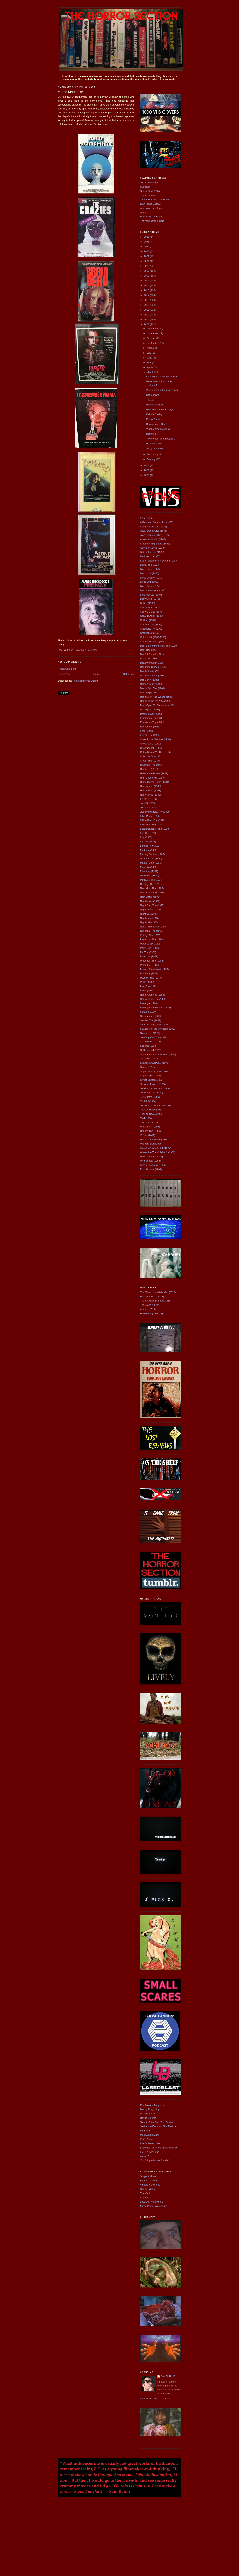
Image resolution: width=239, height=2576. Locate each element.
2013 (147, 300)
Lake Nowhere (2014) (152, 824)
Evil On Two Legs (149, 2152)
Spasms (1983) (148, 1045)
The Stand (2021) (149, 1305)
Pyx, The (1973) (148, 986)
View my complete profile (156, 2399)
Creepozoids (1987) (150, 632)
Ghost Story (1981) (150, 743)
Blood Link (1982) (149, 581)
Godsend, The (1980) (151, 765)
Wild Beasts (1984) (150, 1160)
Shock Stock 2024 (150, 191)
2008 (147, 324)
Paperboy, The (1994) (152, 939)
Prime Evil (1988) (149, 965)
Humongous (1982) (150, 794)
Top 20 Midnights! (149, 182)
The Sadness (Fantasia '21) (155, 1300)
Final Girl (145, 2130)
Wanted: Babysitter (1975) (154, 1139)
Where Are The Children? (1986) (157, 1152)
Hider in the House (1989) (154, 773)
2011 (147, 309)
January (151, 459)
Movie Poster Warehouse (153, 2206)
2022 (147, 256)
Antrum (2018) (148, 1309)
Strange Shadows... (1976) (154, 1062)
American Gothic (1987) (153, 539)
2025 (147, 241)
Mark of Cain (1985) (151, 862)
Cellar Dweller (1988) (151, 615)
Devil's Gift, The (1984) (152, 688)
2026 (147, 236)
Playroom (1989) (149, 956)
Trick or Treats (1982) (151, 1109)
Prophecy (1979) (149, 973)
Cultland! (145, 186)
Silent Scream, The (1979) (154, 1024)
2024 (147, 246)
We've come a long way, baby (162, 390)
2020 (147, 266)
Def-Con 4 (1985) (149, 679)
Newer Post (64, 674)
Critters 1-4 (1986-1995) (153, 637)
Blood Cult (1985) (149, 573)
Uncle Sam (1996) (150, 1126)
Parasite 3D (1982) (150, 943)
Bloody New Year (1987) (153, 590)
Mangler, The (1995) (151, 858)
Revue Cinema (148, 2117)
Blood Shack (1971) (150, 586)
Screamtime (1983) (150, 1016)
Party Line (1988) (149, 948)
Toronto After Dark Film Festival (157, 2122)
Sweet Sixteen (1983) (151, 1079)
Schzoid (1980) (148, 1011)
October (151, 338)
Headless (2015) (149, 769)
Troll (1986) (146, 1118)
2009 (147, 319)
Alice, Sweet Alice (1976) (153, 530)
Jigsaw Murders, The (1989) (155, 811)
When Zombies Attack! (158, 429)
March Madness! (155, 404)
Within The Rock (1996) (153, 1165)
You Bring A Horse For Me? (155, 2160)
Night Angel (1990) (150, 901)
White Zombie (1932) (151, 1156)
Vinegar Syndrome (150, 2184)
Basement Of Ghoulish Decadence (159, 2147)
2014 (147, 295)
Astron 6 (144, 2156)
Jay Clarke (168, 2376)
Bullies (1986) (147, 603)
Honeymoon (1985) (150, 786)
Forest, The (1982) (150, 735)
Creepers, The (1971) (151, 628)
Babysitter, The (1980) (152, 552)
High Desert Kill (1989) (152, 777)
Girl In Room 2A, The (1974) (155, 752)
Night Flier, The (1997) (152, 905)
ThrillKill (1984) (148, 1101)
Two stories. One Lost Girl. (160, 438)
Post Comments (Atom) (85, 680)
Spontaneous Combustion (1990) (158, 1054)
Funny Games (153, 419)
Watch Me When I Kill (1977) (155, 1148)
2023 (147, 251)
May (149, 362)
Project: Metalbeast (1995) (154, 969)
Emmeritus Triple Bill (151, 718)
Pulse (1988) (147, 982)
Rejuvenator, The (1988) (153, 999)
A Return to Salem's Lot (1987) (156, 522)
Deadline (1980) (149, 658)
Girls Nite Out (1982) (151, 756)
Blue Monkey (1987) (151, 594)
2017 (147, 280)
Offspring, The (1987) (151, 931)
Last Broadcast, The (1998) (155, 828)
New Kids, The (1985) (152, 888)
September (153, 343)
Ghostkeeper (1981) (151, 748)
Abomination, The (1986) (153, 526)
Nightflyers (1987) (149, 913)
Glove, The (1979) (150, 760)
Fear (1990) (146, 731)
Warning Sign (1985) (151, 1143)
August (151, 348)
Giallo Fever (146, 2139)
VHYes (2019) (147, 1135)
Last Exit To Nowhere (151, 2201)
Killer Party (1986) (150, 816)
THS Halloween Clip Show (154, 199)
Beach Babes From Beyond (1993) (159, 560)
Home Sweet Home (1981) (154, 782)
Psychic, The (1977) (151, 977)
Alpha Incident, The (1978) (154, 535)
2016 (147, 285)
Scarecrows (152, 394)
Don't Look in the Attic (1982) (155, 701)
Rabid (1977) (147, 990)
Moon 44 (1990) (148, 867)
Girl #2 (143, 212)
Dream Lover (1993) (151, 713)
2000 (147, 475)
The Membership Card (152, 220)
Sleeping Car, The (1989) (153, 1037)
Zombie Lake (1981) (151, 1169)
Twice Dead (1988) (150, 1122)
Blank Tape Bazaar (150, 203)
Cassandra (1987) (150, 607)
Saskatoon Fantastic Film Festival (158, 2126)
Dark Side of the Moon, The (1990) (159, 645)
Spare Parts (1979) (150, 1041)
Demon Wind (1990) (151, 684)
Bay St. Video (147, 2189)
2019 (147, 270)
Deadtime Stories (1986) (153, 667)
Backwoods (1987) (150, 556)
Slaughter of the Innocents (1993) (158, 1028)
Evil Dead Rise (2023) (152, 1296)
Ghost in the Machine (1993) (155, 739)
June (150, 357)
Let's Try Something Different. (162, 376)
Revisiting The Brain (151, 216)
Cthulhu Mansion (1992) (153, 641)
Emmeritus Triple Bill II (152, 722)
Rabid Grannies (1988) (152, 994)
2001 (147, 470)
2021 (147, 261)
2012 (147, 304)
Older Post (128, 674)
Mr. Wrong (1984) (149, 875)
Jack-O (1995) (147, 803)
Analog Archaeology (151, 208)
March (150, 372)
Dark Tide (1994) (149, 649)
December (153, 328)
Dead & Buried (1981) (152, 654)
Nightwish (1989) (149, 922)
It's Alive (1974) (148, 799)
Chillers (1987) (148, 620)
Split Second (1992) (150, 1050)
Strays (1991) (147, 1067)
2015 (147, 290)
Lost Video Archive (150, 2143)
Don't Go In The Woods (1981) (156, 696)
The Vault (145, 2193)
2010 (147, 314)
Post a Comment (67, 668)
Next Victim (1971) (150, 896)
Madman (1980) (148, 850)
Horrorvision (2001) (150, 790)
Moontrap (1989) (149, 871)
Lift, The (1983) (148, 833)
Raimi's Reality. (154, 414)
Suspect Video (148, 2176)
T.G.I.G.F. (151, 399)
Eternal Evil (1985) (150, 726)
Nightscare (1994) (149, 918)
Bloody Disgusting (150, 2109)
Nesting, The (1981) (151, 884)
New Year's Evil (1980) (152, 892)
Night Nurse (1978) (150, 909)
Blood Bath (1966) (150, 569)
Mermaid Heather (149, 2135)
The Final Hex (147, 195)
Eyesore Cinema (149, 2180)
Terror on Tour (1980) (151, 1092)
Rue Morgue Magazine (152, 2105)
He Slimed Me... (154, 443)
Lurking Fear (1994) (150, 845)
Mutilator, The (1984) (151, 879)
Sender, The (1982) (150, 1020)
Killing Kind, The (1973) (152, 820)
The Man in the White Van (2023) (158, 1292)
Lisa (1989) (146, 837)
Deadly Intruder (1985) (152, 662)
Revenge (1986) (149, 1003)
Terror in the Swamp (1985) (155, 1088)
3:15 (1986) (146, 518)
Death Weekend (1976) (152, 675)
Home (96, 674)
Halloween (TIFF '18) (151, 1313)
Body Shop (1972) (150, 598)
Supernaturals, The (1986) (154, 1071)
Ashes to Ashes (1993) (152, 547)
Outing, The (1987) (150, 935)
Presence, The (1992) (152, 960)
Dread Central (147, 2113)
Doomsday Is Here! (156, 424)
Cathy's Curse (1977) (151, 611)
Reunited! (151, 433)
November (153, 333)
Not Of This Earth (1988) (153, 926)
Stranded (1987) (149, 1058)
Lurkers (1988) (148, 841)
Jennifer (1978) (148, 807)
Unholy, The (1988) (150, 1131)
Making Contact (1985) (152, 854)
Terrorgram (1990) (150, 1096)
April (149, 367)
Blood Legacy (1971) (151, 577)
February (152, 454)
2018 (147, 275)
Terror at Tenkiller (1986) (153, 1084)
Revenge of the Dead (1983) (155, 1007)
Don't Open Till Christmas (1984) (157, 705)
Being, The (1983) (150, 564)
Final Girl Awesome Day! (159, 409)
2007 (147, 465)
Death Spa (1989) (149, 671)
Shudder (144, 2197)
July (149, 352)
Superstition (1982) (150, 1075)
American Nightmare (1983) (155, 543)
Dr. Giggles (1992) (150, 709)
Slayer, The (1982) (150, 1033)
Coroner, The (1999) (151, 624)
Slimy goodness (154, 448)
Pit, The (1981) (148, 952)
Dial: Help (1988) (149, 692)
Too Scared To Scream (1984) (156, 1105)
